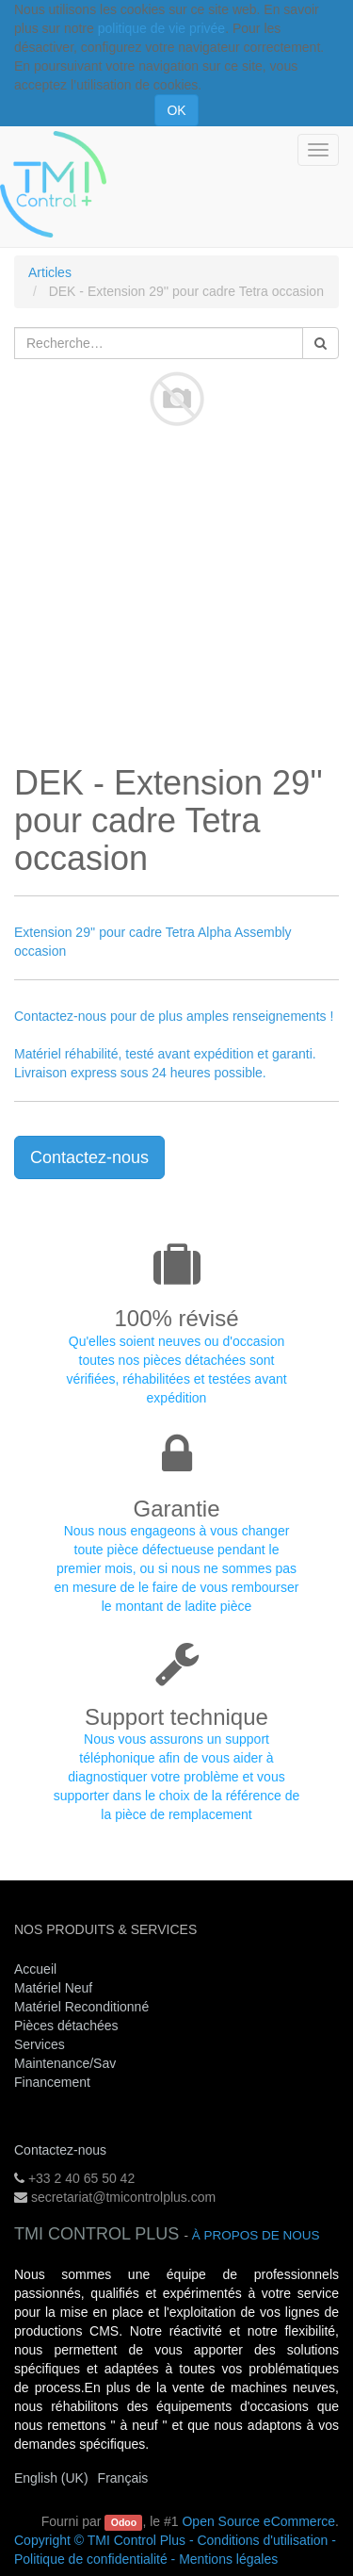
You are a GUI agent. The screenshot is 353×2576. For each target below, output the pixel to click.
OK (176, 110)
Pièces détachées (66, 2025)
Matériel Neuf (53, 1987)
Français (123, 2478)
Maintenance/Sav (65, 2063)
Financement (52, 2082)
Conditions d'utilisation (262, 2540)
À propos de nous (256, 2235)
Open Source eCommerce (258, 2521)
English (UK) (51, 2478)
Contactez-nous (89, 1157)
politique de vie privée (161, 28)
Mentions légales (228, 2559)
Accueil (35, 1969)
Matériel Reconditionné (81, 2006)
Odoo (123, 2522)
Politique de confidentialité (91, 2559)
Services (41, 2044)
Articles (50, 272)
